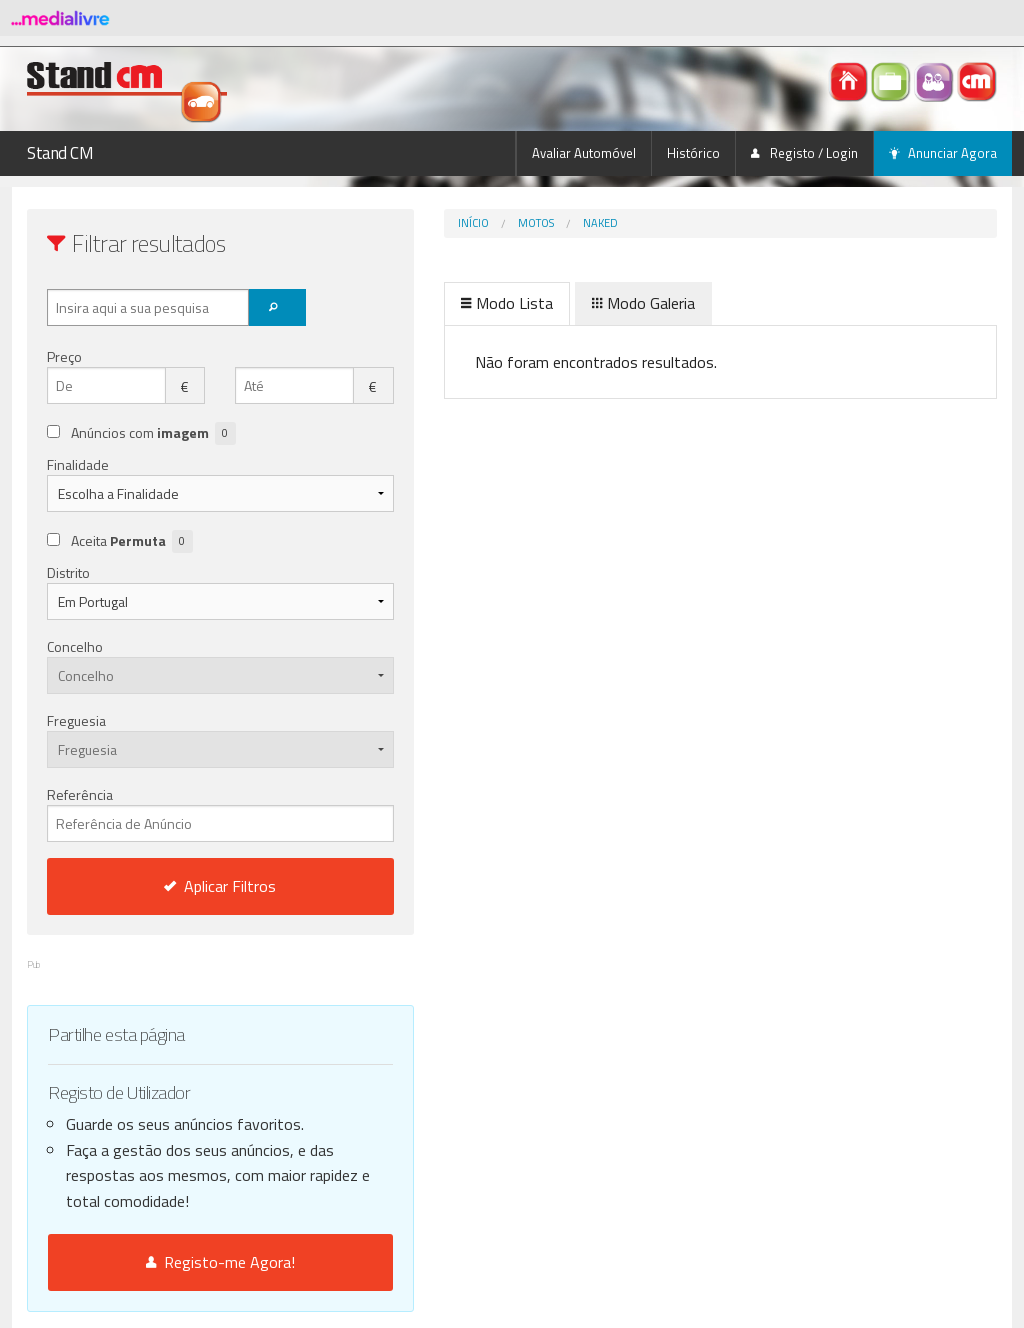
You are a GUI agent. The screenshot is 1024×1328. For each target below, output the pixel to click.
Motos (452, 223)
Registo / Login (804, 153)
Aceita (132, 541)
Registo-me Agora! (178, 1262)
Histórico (693, 153)
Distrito (68, 572)
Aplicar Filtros (179, 886)
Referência (178, 813)
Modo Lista (423, 303)
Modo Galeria (559, 303)
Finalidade (78, 464)
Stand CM (60, 153)
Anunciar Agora (943, 153)
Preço (64, 356)
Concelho (75, 646)
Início (389, 223)
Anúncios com (153, 433)
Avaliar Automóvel (584, 153)
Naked (516, 223)
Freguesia (76, 720)
